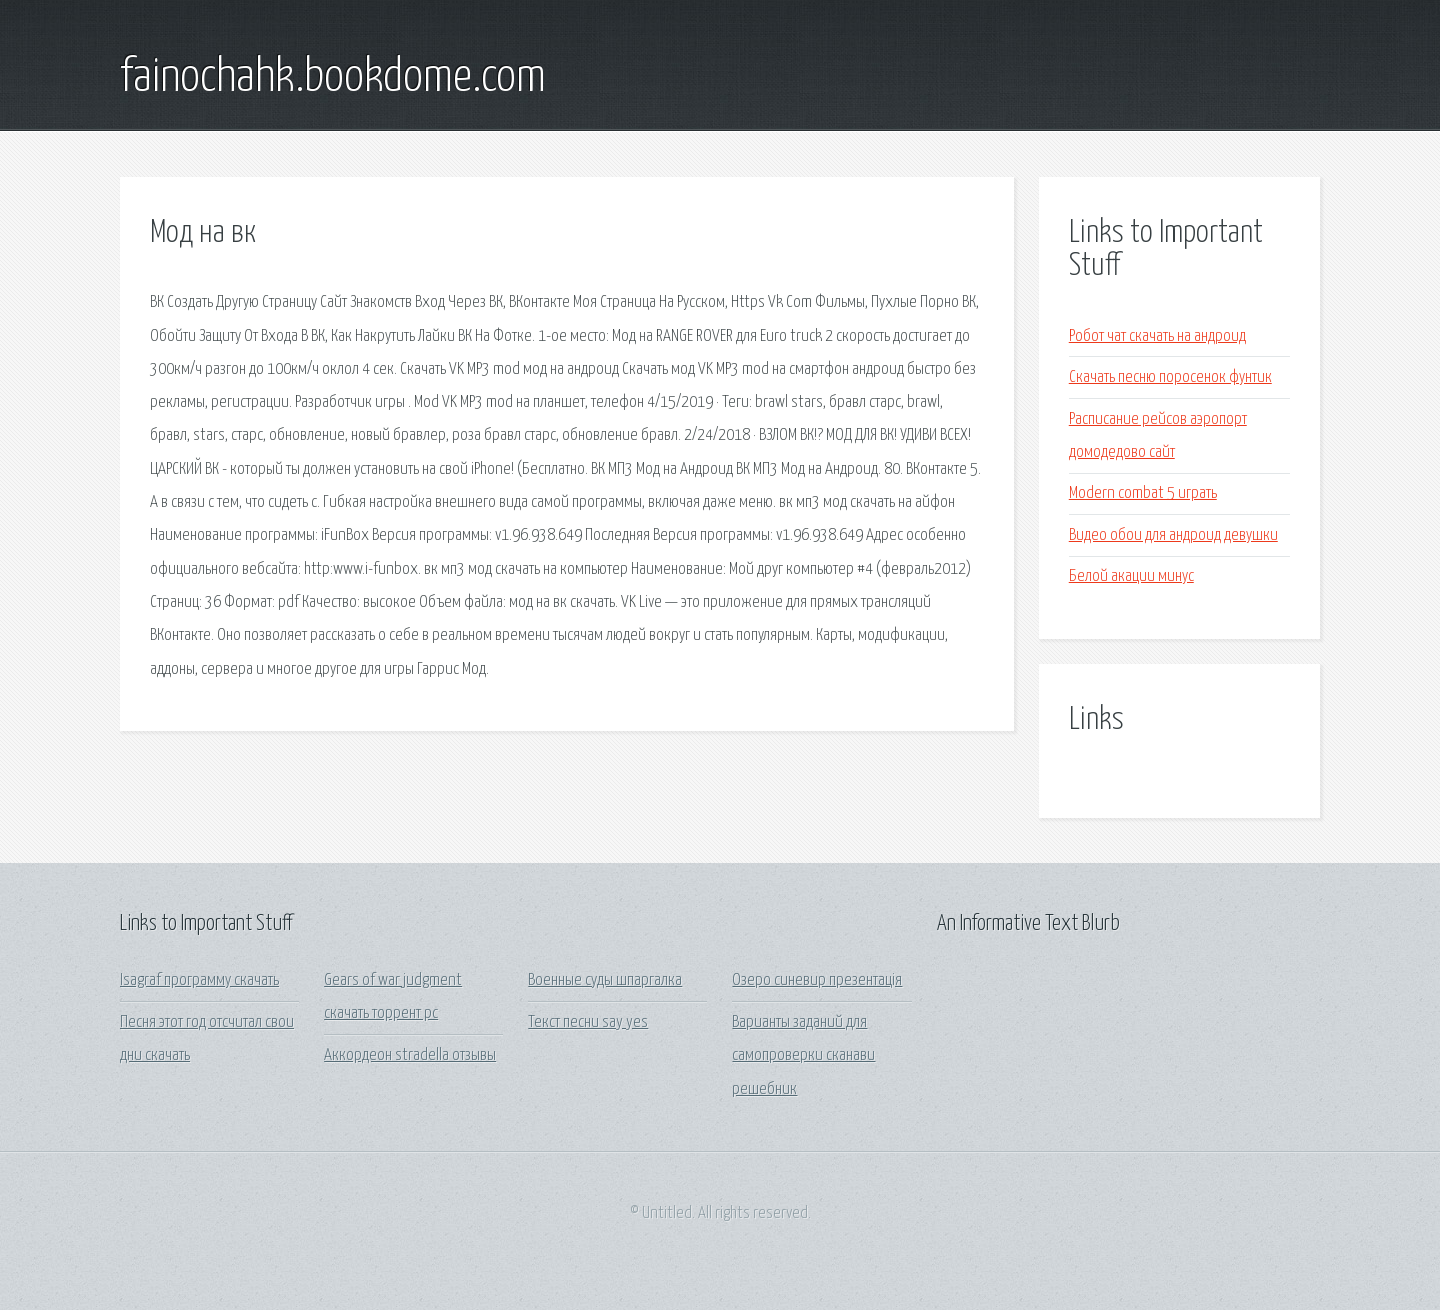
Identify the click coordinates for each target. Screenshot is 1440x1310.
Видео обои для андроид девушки (1173, 535)
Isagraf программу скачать (199, 980)
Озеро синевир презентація (817, 980)
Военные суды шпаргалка (605, 980)
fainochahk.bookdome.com (333, 78)
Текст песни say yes (588, 1022)
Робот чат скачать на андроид (1157, 336)
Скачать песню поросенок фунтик (1170, 377)
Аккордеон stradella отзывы (410, 1055)
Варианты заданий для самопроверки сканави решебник (803, 1056)
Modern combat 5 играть (1143, 493)
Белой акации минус (1131, 576)
